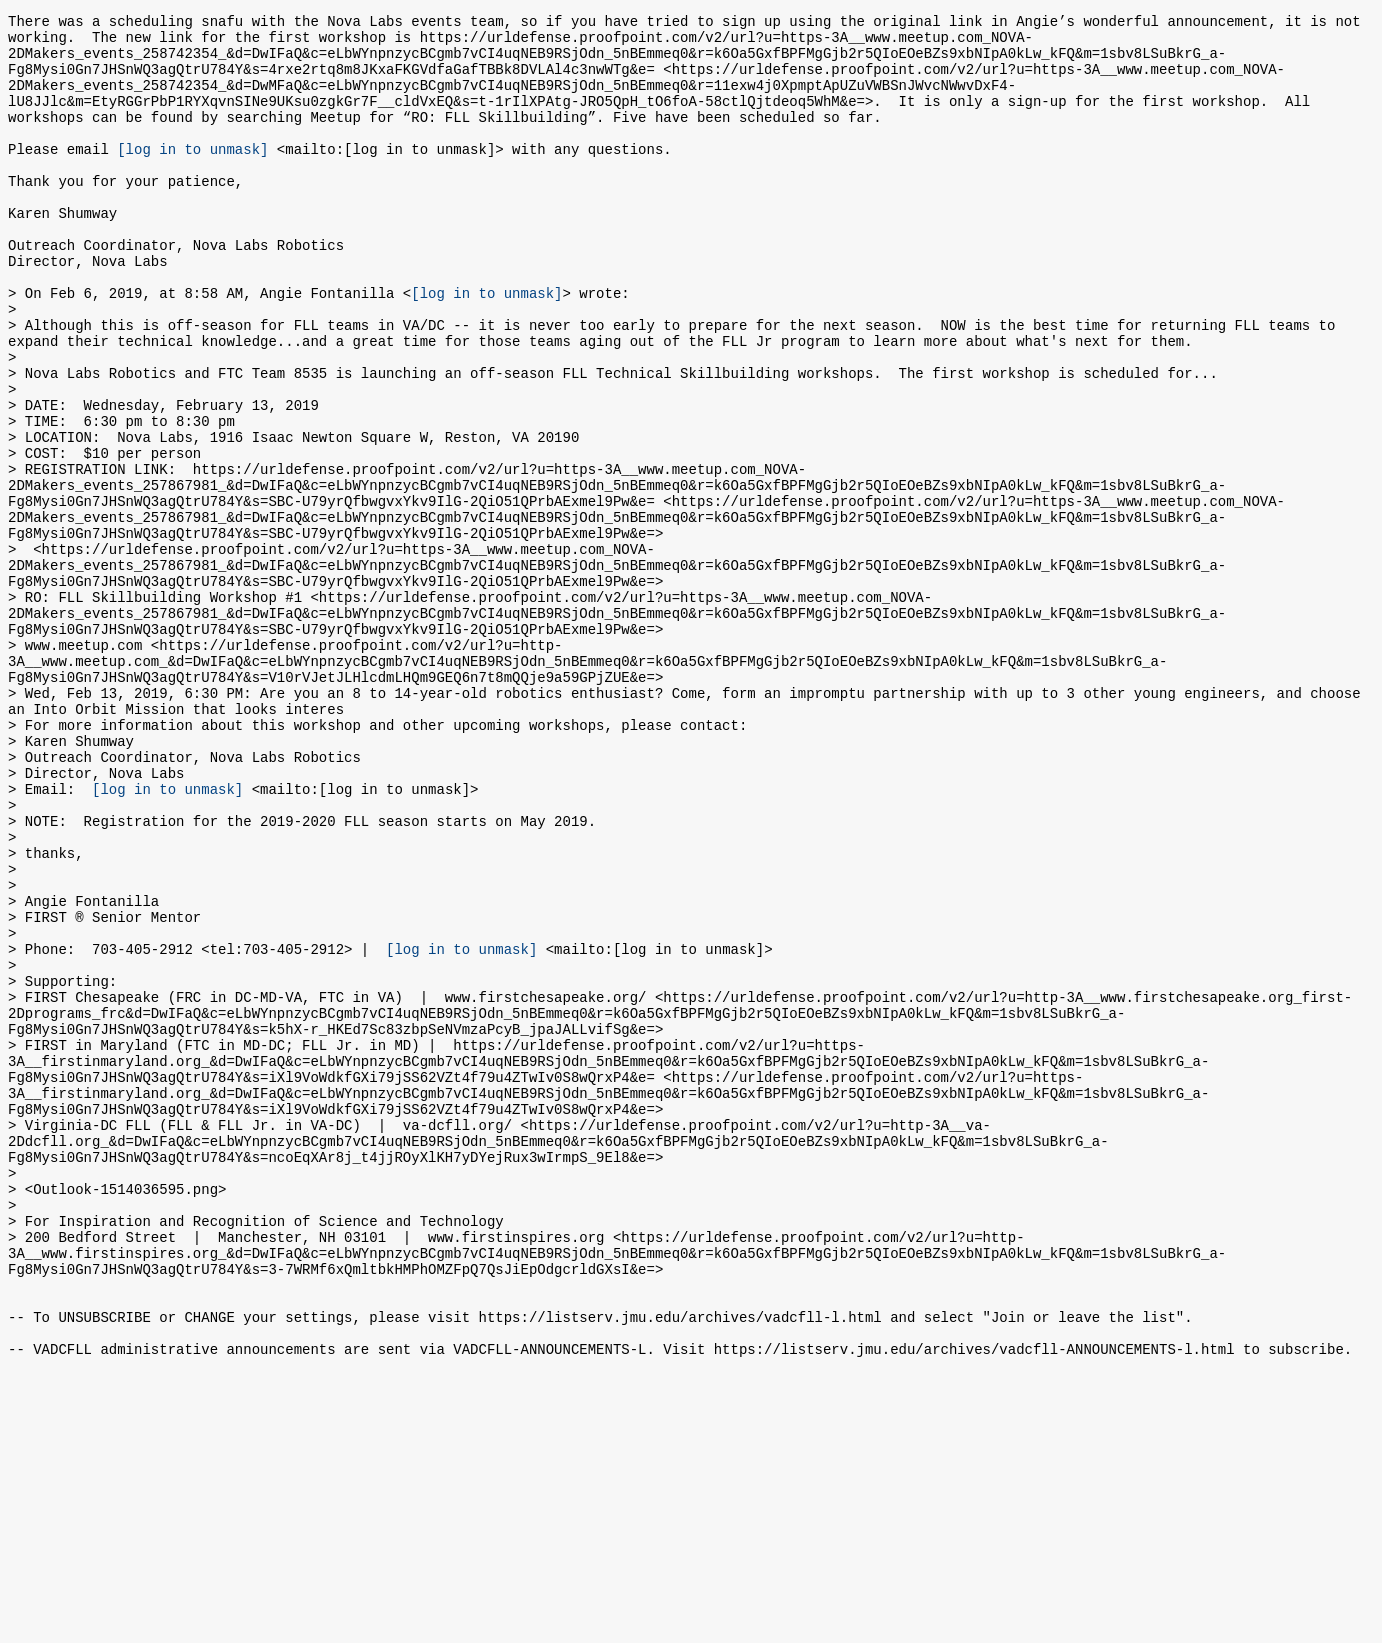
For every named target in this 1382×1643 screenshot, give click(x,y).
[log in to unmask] (192, 175)
